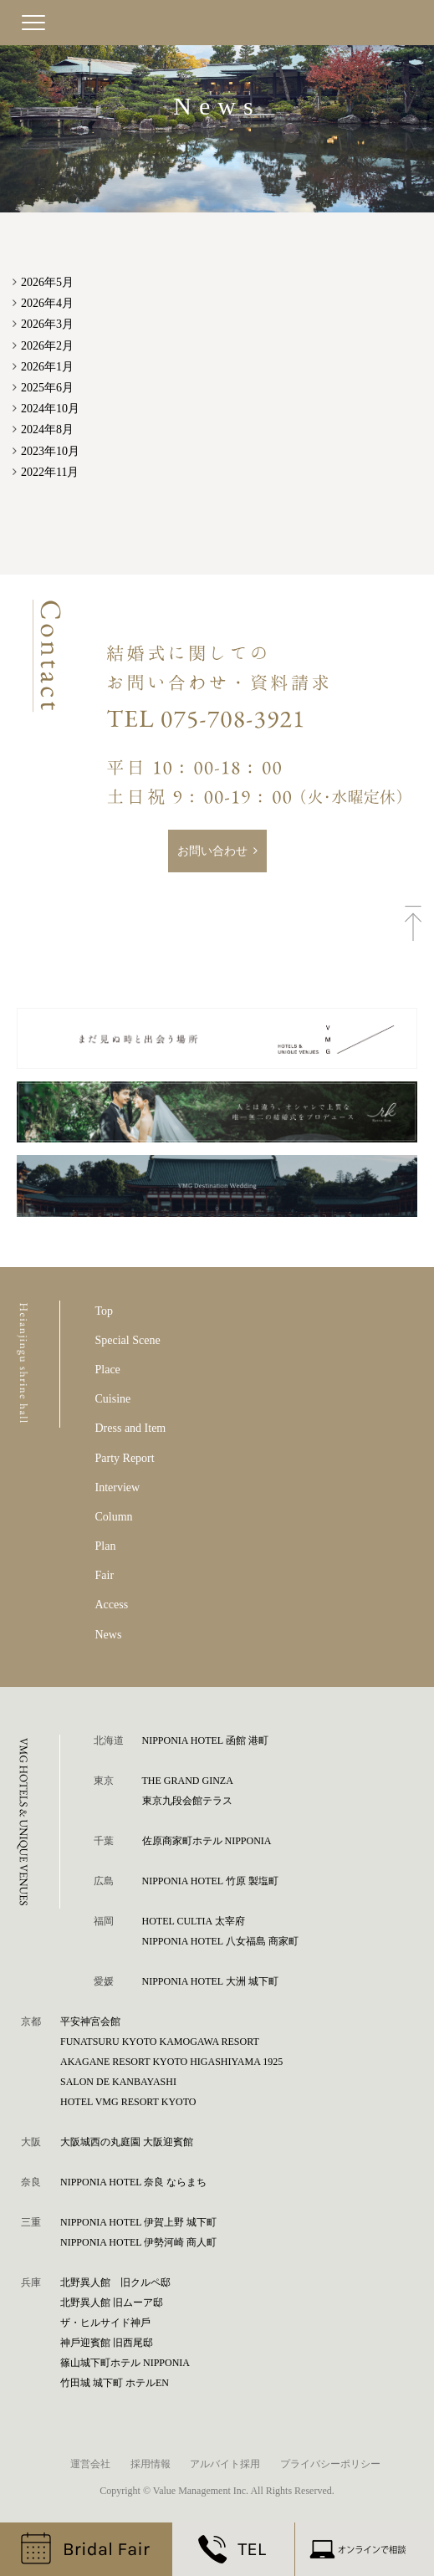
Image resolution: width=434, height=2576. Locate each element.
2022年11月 (50, 472)
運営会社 (90, 2464)
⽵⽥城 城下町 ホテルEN (114, 2383)
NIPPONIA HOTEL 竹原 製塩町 (210, 1881)
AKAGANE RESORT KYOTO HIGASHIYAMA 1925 (171, 2061)
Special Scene (128, 1340)
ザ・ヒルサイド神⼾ (105, 2322)
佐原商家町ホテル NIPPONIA (207, 1841)
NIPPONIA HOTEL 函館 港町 (205, 1740)
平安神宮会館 (90, 2021)
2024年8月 (47, 429)
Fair (105, 1575)
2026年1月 (47, 366)
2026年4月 (47, 303)
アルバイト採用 (225, 2464)
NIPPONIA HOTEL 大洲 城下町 (210, 1981)
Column (114, 1516)
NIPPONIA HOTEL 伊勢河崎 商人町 (138, 2242)
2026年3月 (47, 324)
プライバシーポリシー (330, 2464)
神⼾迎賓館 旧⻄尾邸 (106, 2343)
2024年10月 (50, 408)
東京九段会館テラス (187, 1801)
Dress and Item (130, 1428)
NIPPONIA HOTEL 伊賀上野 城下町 (138, 2222)
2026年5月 (47, 282)
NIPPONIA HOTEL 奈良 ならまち (133, 2182)
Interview (117, 1487)
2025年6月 (47, 387)
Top (104, 1311)
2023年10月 (50, 451)
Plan (105, 1546)
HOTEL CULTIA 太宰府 (193, 1921)
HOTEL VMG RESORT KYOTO (128, 2102)
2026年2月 (47, 346)
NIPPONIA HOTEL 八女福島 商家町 (220, 1941)
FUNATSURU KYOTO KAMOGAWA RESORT (159, 2041)
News (108, 1634)
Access (112, 1604)
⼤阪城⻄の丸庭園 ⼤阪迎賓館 (126, 2142)
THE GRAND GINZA (187, 1780)
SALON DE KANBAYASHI (118, 2082)
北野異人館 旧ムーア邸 (111, 2302)
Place (107, 1369)
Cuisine (113, 1399)
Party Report (125, 1458)
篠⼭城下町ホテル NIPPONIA (125, 2363)
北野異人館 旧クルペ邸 (115, 2282)
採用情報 (150, 2464)
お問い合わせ (212, 851)
